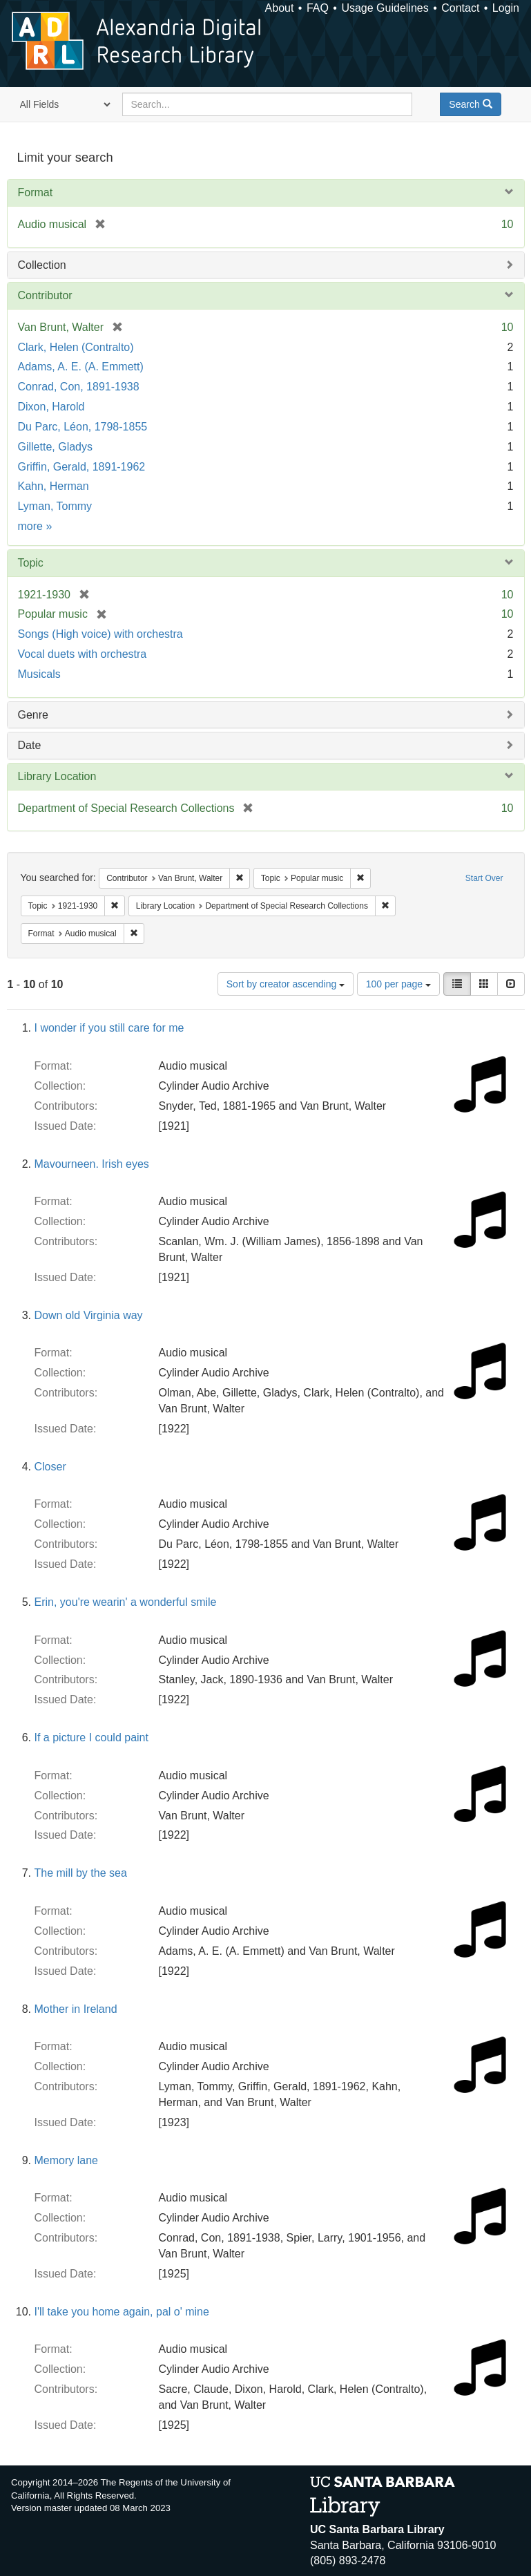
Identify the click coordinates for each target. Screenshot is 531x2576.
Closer (50, 1466)
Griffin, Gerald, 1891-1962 (82, 467)
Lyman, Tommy (55, 506)
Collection (42, 265)
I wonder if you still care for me (109, 1028)
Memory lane (66, 2160)
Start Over (484, 878)
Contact (460, 8)
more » (35, 526)
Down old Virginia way (89, 1315)
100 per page (398, 983)
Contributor (45, 295)
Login (505, 8)
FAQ (318, 8)
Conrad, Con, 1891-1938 (78, 386)
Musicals (39, 674)
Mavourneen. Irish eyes (92, 1164)
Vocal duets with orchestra (82, 654)
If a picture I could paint (91, 1737)
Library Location (57, 776)
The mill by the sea (81, 1873)
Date (29, 745)
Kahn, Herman (53, 486)
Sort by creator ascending (285, 983)
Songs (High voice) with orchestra (100, 634)
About (279, 8)
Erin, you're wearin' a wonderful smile (126, 1602)
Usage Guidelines (384, 8)
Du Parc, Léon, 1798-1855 (83, 427)
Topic (31, 563)
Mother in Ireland (76, 2009)
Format (35, 192)
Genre (33, 715)
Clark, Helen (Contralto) (76, 347)
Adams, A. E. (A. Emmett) (81, 366)
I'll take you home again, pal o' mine (122, 2312)
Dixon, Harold (51, 407)
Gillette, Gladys (55, 447)
